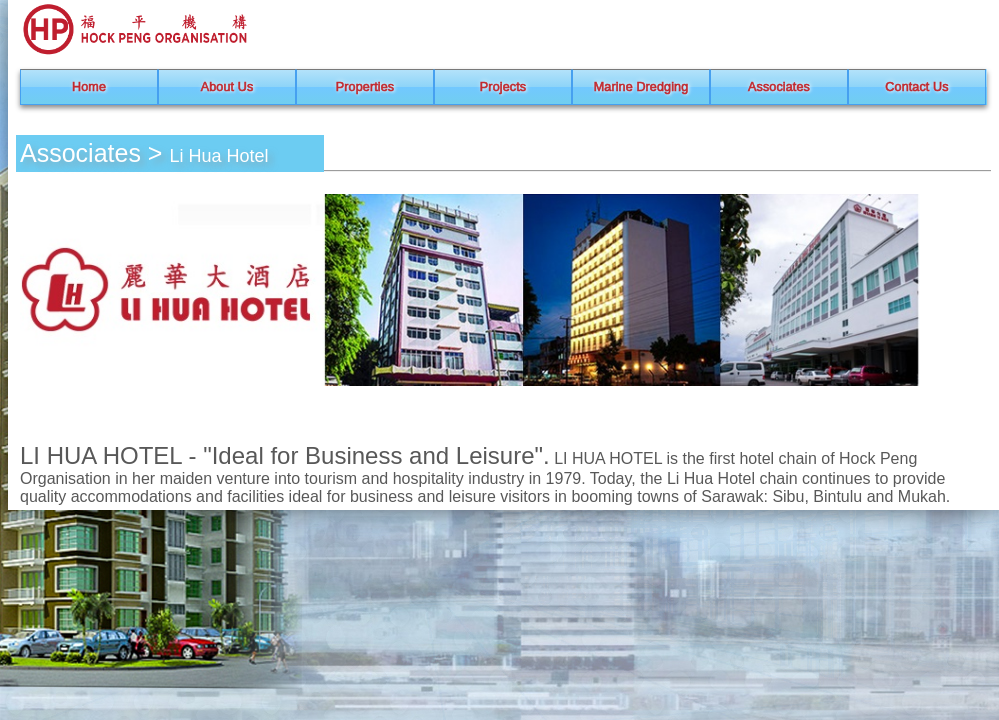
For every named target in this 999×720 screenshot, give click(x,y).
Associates (779, 87)
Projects (503, 87)
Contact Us (916, 87)
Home (89, 87)
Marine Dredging (641, 87)
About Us (227, 87)
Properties (365, 87)
